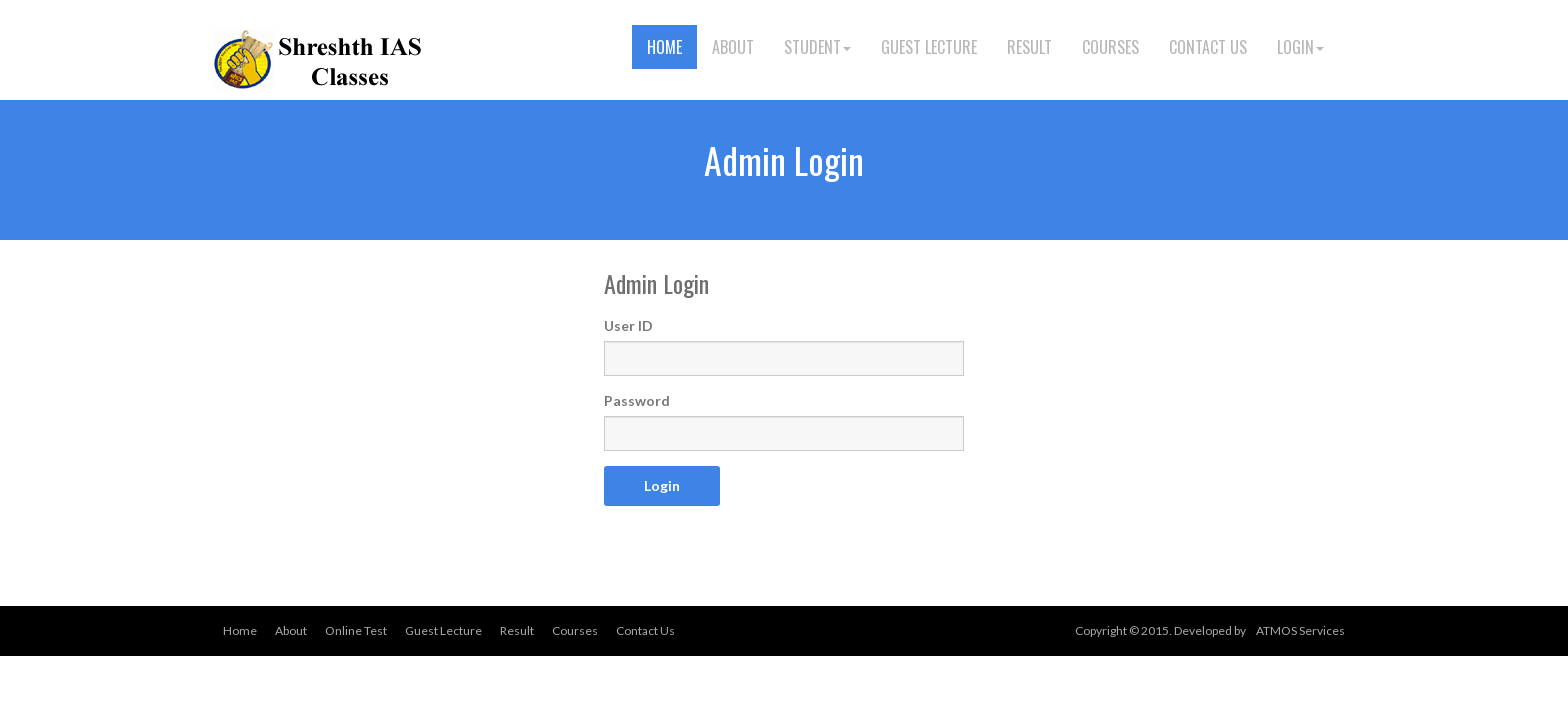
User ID (628, 325)
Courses (1110, 47)
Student (817, 47)
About (733, 47)
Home (664, 47)
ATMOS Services (1300, 630)
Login (1300, 47)
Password (637, 400)
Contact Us (1208, 47)
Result (1029, 47)
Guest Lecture (929, 47)
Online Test (356, 630)
